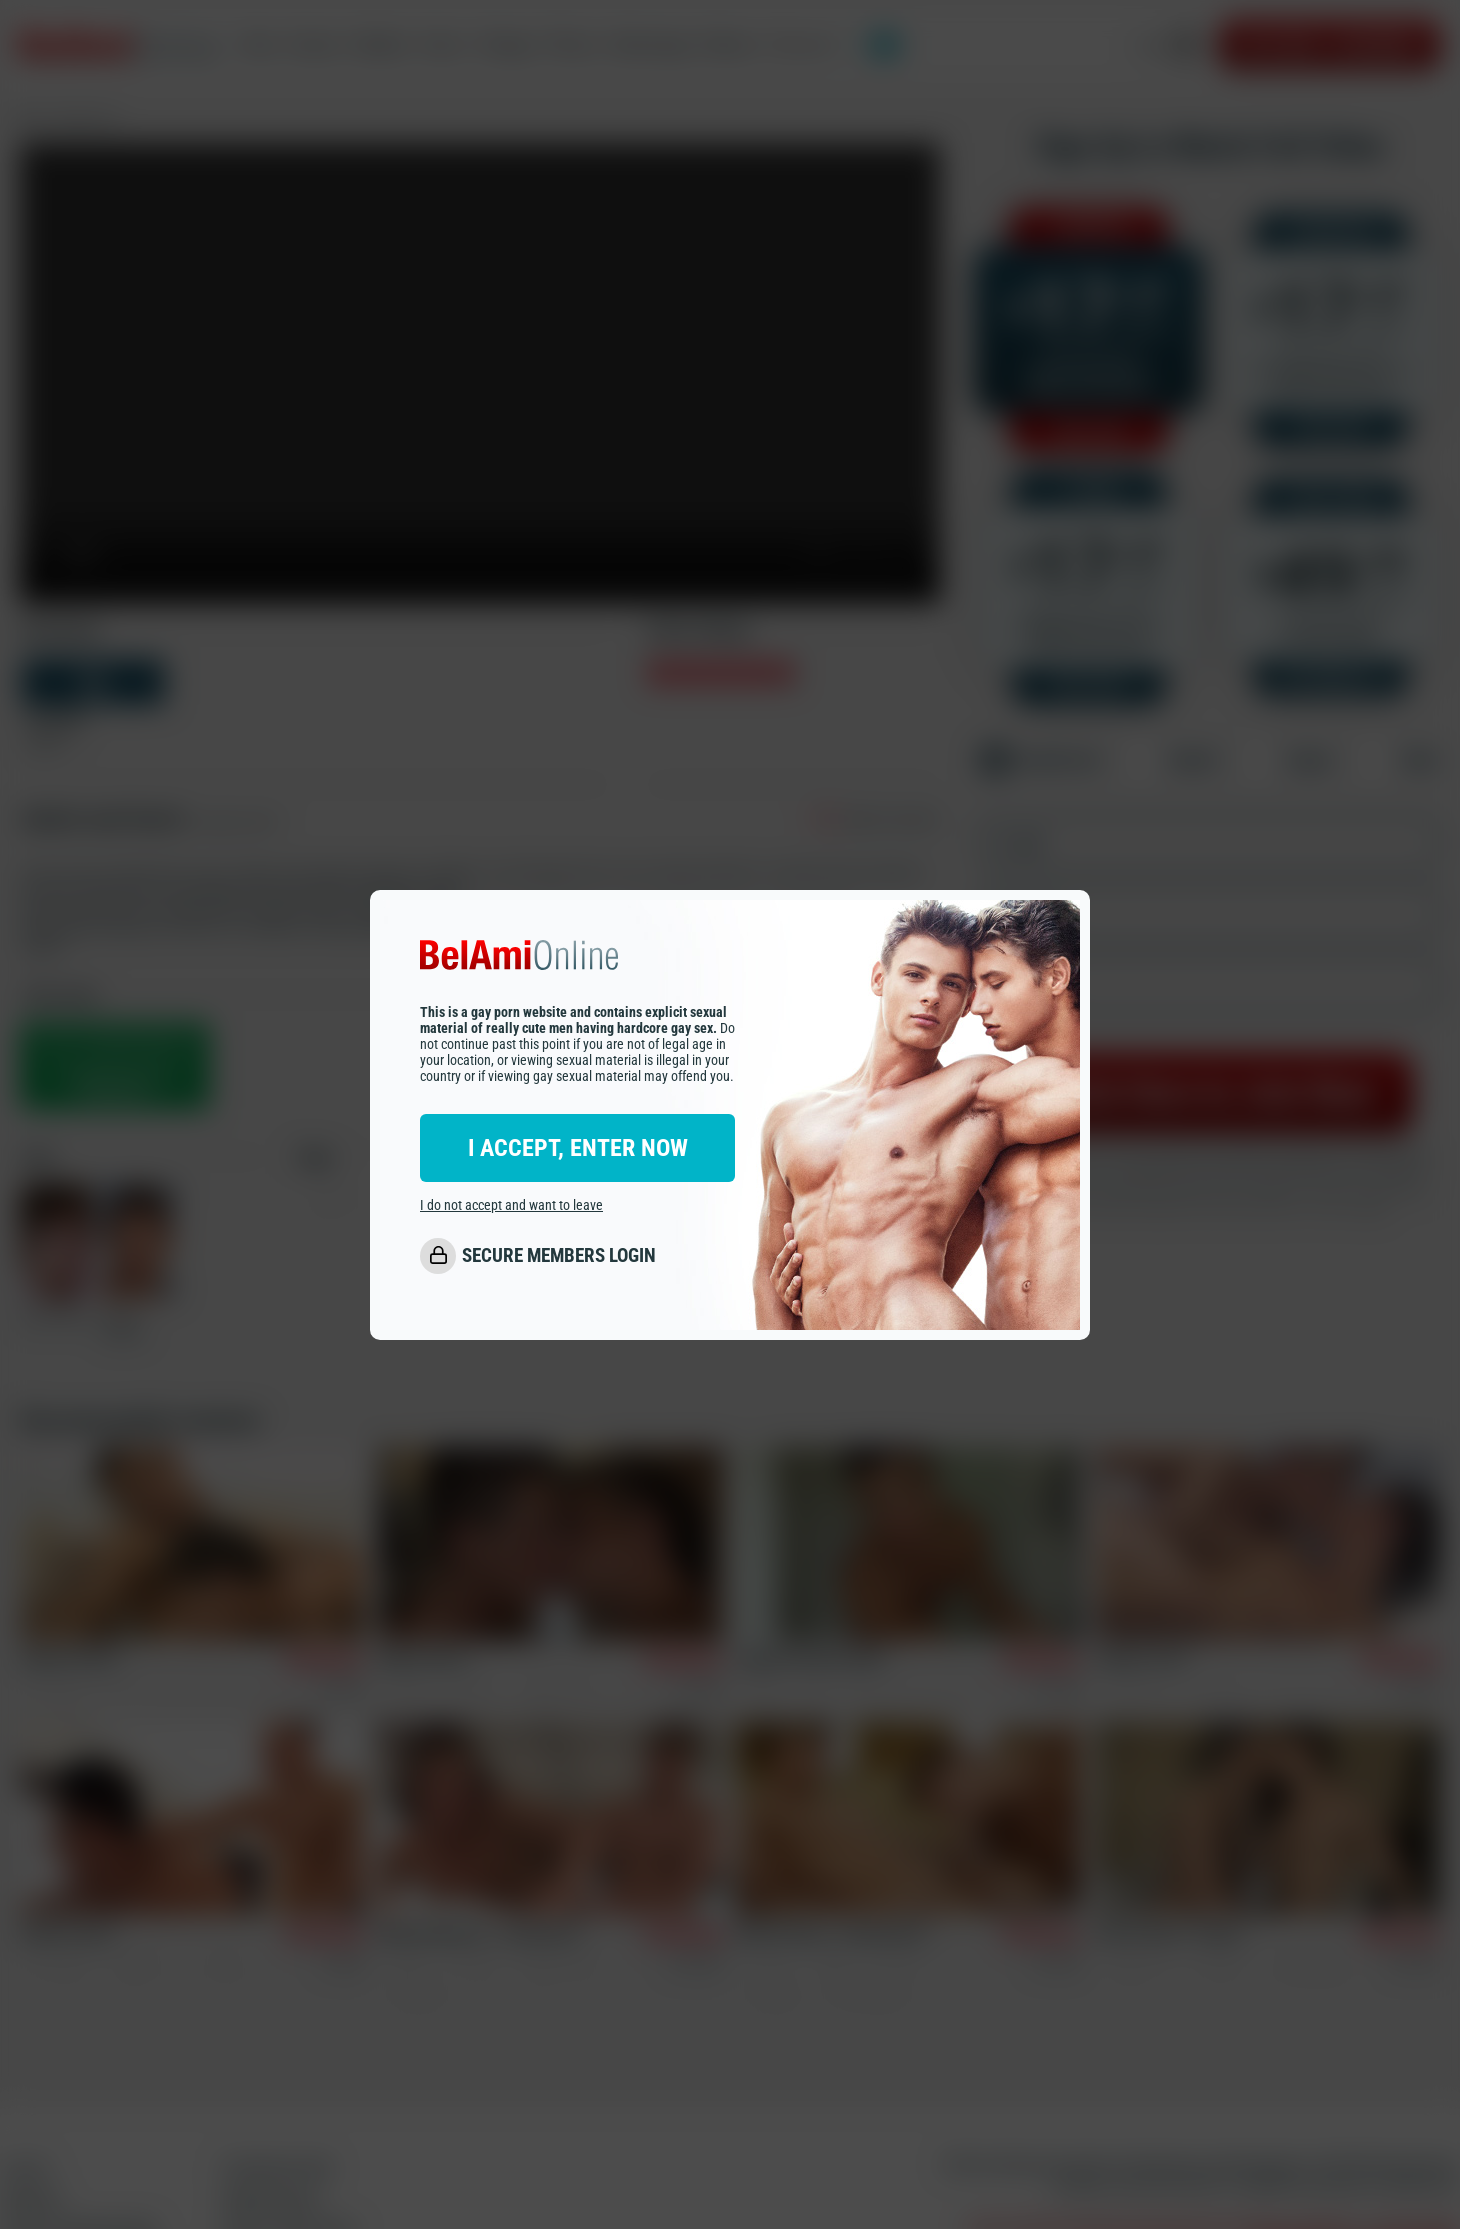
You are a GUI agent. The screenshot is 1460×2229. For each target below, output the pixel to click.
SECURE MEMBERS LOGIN (559, 1255)
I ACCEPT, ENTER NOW (578, 1148)
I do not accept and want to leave (511, 1205)
